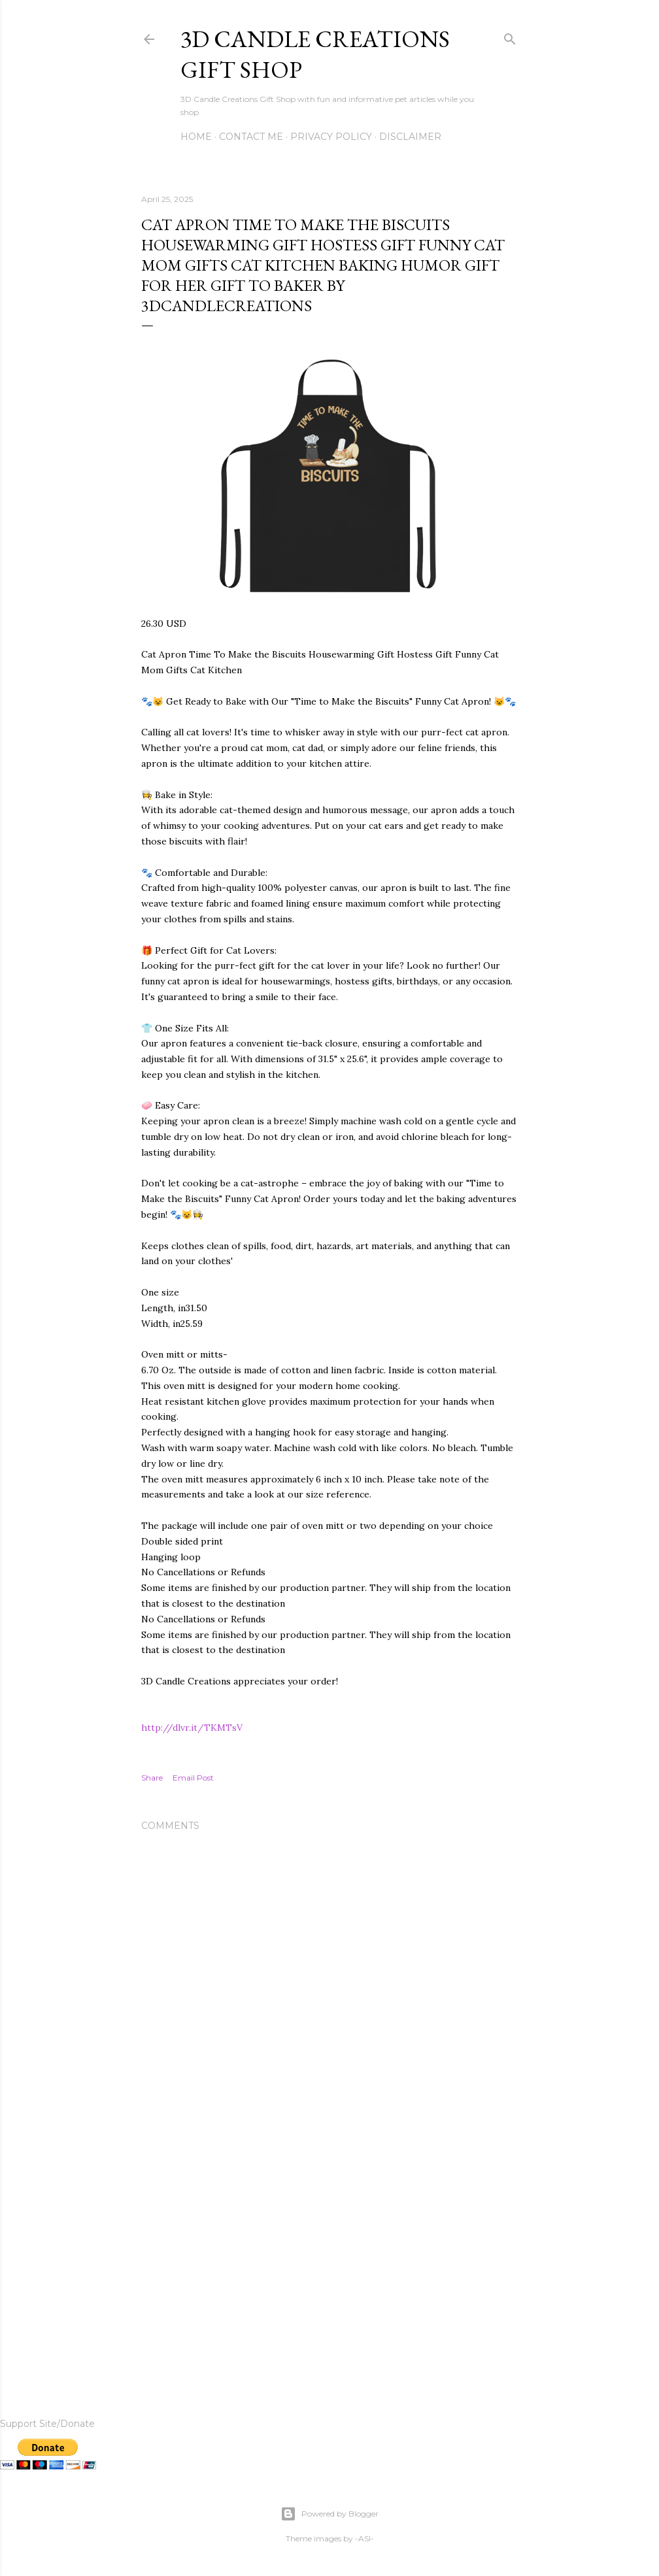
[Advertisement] (329, 2260)
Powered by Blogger (329, 2514)
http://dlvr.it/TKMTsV (192, 1727)
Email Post (193, 1777)
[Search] (510, 36)
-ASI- (364, 2538)
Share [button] (152, 1777)
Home (196, 136)
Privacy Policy (331, 136)
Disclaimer (410, 136)
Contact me (251, 136)
